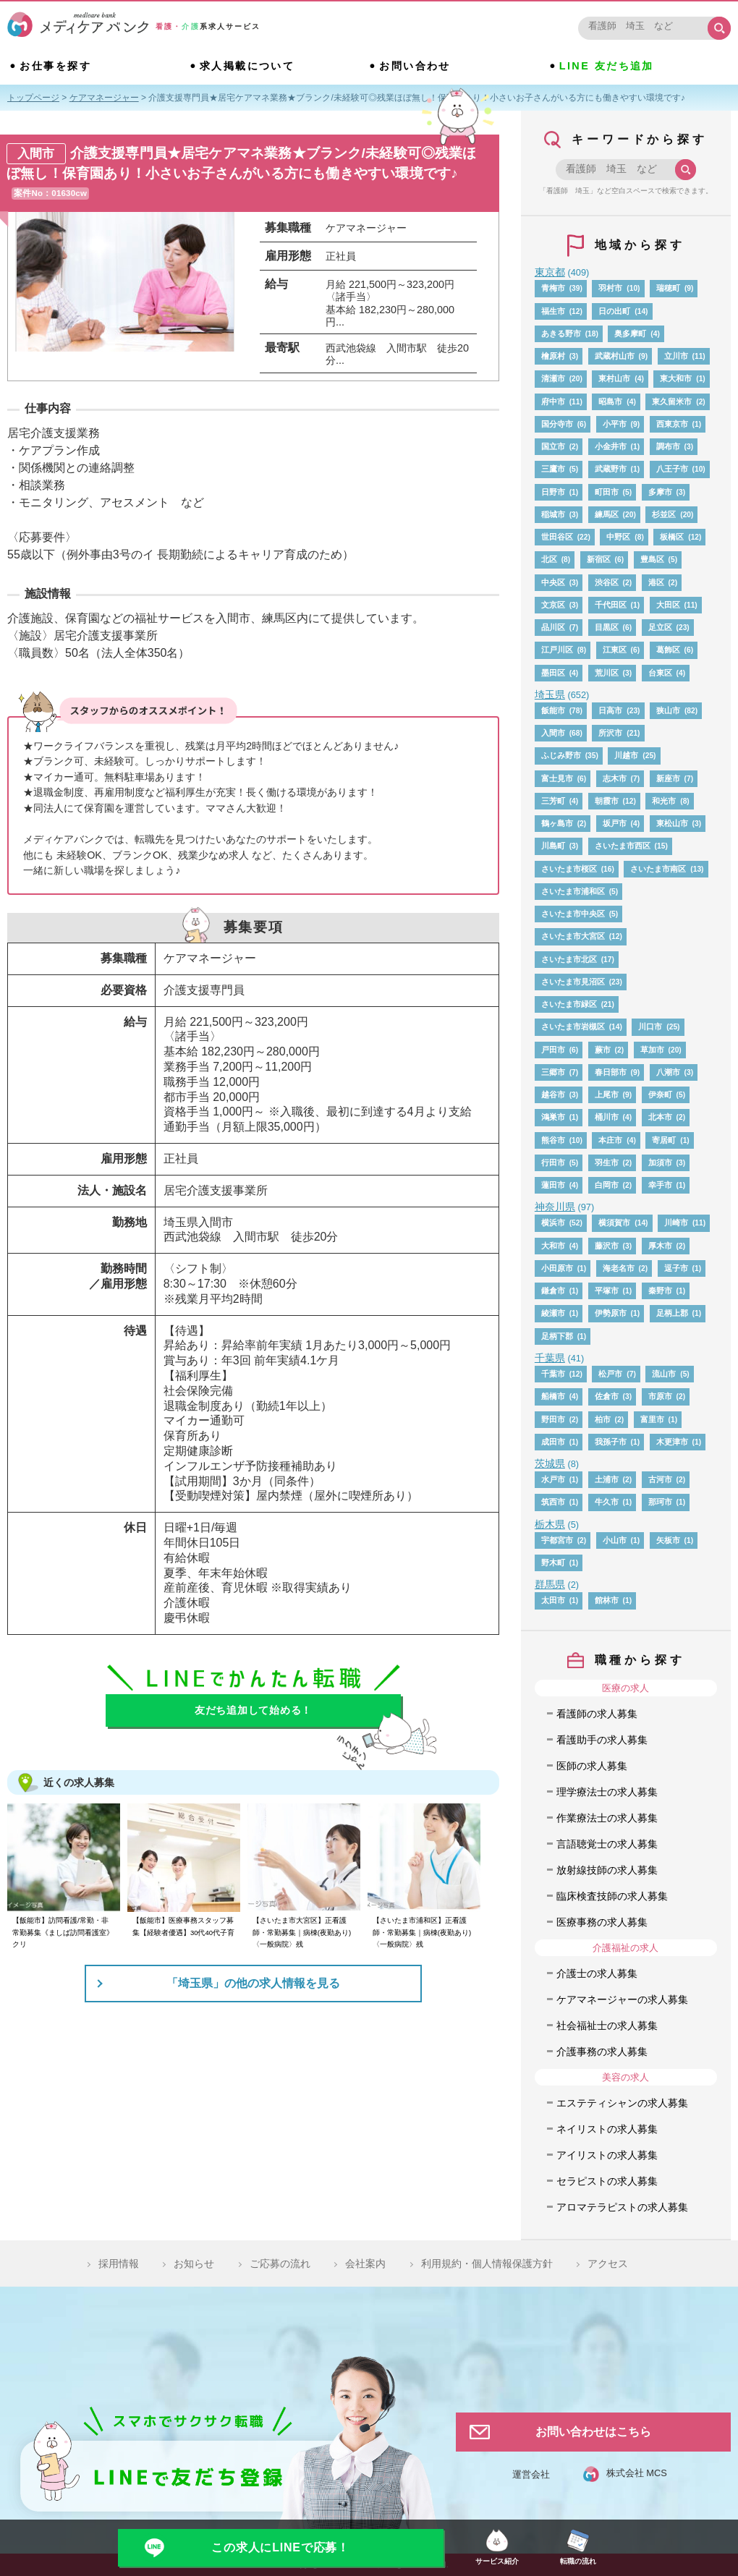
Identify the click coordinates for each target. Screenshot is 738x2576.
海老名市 (619, 1268)
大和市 (553, 1245)
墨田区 (553, 672)
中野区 (618, 536)
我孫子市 (611, 1441)
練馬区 (607, 514)
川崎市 (676, 1222)
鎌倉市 (553, 1290)
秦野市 (660, 1290)
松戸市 (610, 1373)
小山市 (615, 1540)
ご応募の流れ (280, 2263)
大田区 (668, 604)
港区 (656, 582)
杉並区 (664, 514)
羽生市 (607, 1162)
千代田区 (611, 604)
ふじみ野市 (561, 755)
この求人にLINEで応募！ (280, 2547)
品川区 (553, 627)
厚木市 (660, 1245)
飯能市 (553, 710)
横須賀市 (614, 1222)
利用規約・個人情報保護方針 (487, 2263)
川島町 (553, 845)
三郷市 (553, 1072)
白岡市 (607, 1185)
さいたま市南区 (658, 868)
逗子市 (676, 1268)
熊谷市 (553, 1140)
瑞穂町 (668, 288)
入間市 (553, 732)
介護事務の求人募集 (602, 2051)
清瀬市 (553, 378)
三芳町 (553, 800)
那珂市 (660, 1501)
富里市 (652, 1419)
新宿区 (599, 559)
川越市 (626, 755)
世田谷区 (557, 536)
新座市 (668, 778)
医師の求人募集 (591, 1766)
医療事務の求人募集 (602, 1922)
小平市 (615, 424)
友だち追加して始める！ (253, 1710)
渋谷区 (607, 582)
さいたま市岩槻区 (573, 1026)
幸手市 (660, 1185)
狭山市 (668, 710)
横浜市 (553, 1222)
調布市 (668, 446)
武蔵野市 (611, 468)
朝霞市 (607, 800)
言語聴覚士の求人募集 (607, 1844)
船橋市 (553, 1396)
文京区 (553, 604)
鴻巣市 (553, 1117)
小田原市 (557, 1268)
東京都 (550, 272)
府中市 (553, 401)
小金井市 (611, 446)
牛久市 (607, 1501)
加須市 (660, 1162)
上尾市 (607, 1094)
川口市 (650, 1026)
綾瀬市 (553, 1313)
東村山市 (614, 378)
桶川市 (607, 1117)
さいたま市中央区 (573, 913)
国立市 (553, 446)
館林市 (607, 1600)
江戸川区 (557, 649)
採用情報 (118, 2263)
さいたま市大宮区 (573, 936)
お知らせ (194, 2263)
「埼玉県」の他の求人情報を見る (253, 1983)
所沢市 (610, 732)
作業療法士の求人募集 (607, 1818)
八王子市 (672, 468)
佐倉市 (607, 1396)
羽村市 (610, 288)
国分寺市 (557, 424)
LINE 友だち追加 (606, 66)
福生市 (553, 311)
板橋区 (672, 536)
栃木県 (550, 1524)
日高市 (610, 710)
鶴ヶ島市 (557, 823)
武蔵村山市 (615, 356)
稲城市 (553, 514)
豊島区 (652, 559)
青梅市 (553, 288)
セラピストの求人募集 (607, 2181)
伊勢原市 (611, 1313)
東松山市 (672, 823)
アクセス (608, 2263)
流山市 (664, 1373)
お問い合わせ (415, 66)
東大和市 (676, 378)
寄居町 (664, 1140)
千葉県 (550, 1358)
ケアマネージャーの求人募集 (622, 1999)
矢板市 (668, 1540)
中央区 (553, 582)
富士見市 (557, 778)
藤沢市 (607, 1245)
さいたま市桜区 (569, 868)
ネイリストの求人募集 (607, 2129)
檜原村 (553, 356)
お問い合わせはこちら (593, 2432)
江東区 (615, 649)
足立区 (660, 627)
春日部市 (611, 1072)
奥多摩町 (630, 333)
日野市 (553, 492)
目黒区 (607, 627)
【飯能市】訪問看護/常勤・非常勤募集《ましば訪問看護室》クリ (63, 1932)
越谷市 (553, 1094)
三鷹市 (553, 468)
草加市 (652, 1049)
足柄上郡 (672, 1313)
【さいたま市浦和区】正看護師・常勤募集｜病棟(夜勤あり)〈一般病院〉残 (422, 1932)
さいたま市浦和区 (573, 891)
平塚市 (607, 1290)
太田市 (553, 1600)
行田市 (553, 1162)
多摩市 (660, 492)
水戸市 (553, 1479)
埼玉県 (550, 694)
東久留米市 (672, 401)
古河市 (660, 1479)
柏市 (603, 1419)
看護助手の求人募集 (602, 1740)
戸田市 (553, 1049)
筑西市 (553, 1501)
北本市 (660, 1117)
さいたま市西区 (622, 845)
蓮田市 (553, 1185)
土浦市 (607, 1479)
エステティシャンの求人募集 (622, 2103)
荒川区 (607, 672)
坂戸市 (615, 823)
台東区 (660, 672)
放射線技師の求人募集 (607, 1870)
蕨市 (603, 1049)
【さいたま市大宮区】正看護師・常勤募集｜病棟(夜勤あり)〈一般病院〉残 (302, 1932)
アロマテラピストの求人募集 (622, 2207)
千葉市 (553, 1373)
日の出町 (614, 311)
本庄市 (610, 1140)
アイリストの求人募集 (607, 2155)
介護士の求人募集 (596, 1973)
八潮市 (668, 1072)
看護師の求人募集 (596, 1714)
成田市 (553, 1441)
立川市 (676, 356)
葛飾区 (668, 649)
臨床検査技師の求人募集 (612, 1896)
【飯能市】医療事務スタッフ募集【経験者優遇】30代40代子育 (183, 1926)
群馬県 (550, 1584)
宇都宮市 (557, 1540)
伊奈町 (660, 1094)
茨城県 (550, 1463)
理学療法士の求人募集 (607, 1792)
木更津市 (672, 1441)
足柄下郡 (557, 1336)
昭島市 (610, 401)
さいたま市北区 (569, 959)
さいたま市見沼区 (573, 981)
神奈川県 (555, 1206)
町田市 (607, 492)
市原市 (660, 1396)
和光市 (664, 800)
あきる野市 (561, 333)
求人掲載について (247, 66)
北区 (549, 559)
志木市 (615, 778)
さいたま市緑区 (569, 1004)
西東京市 (672, 424)
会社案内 (365, 2263)
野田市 (553, 1419)
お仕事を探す (55, 66)
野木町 (553, 1562)
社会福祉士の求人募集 (607, 2025)
